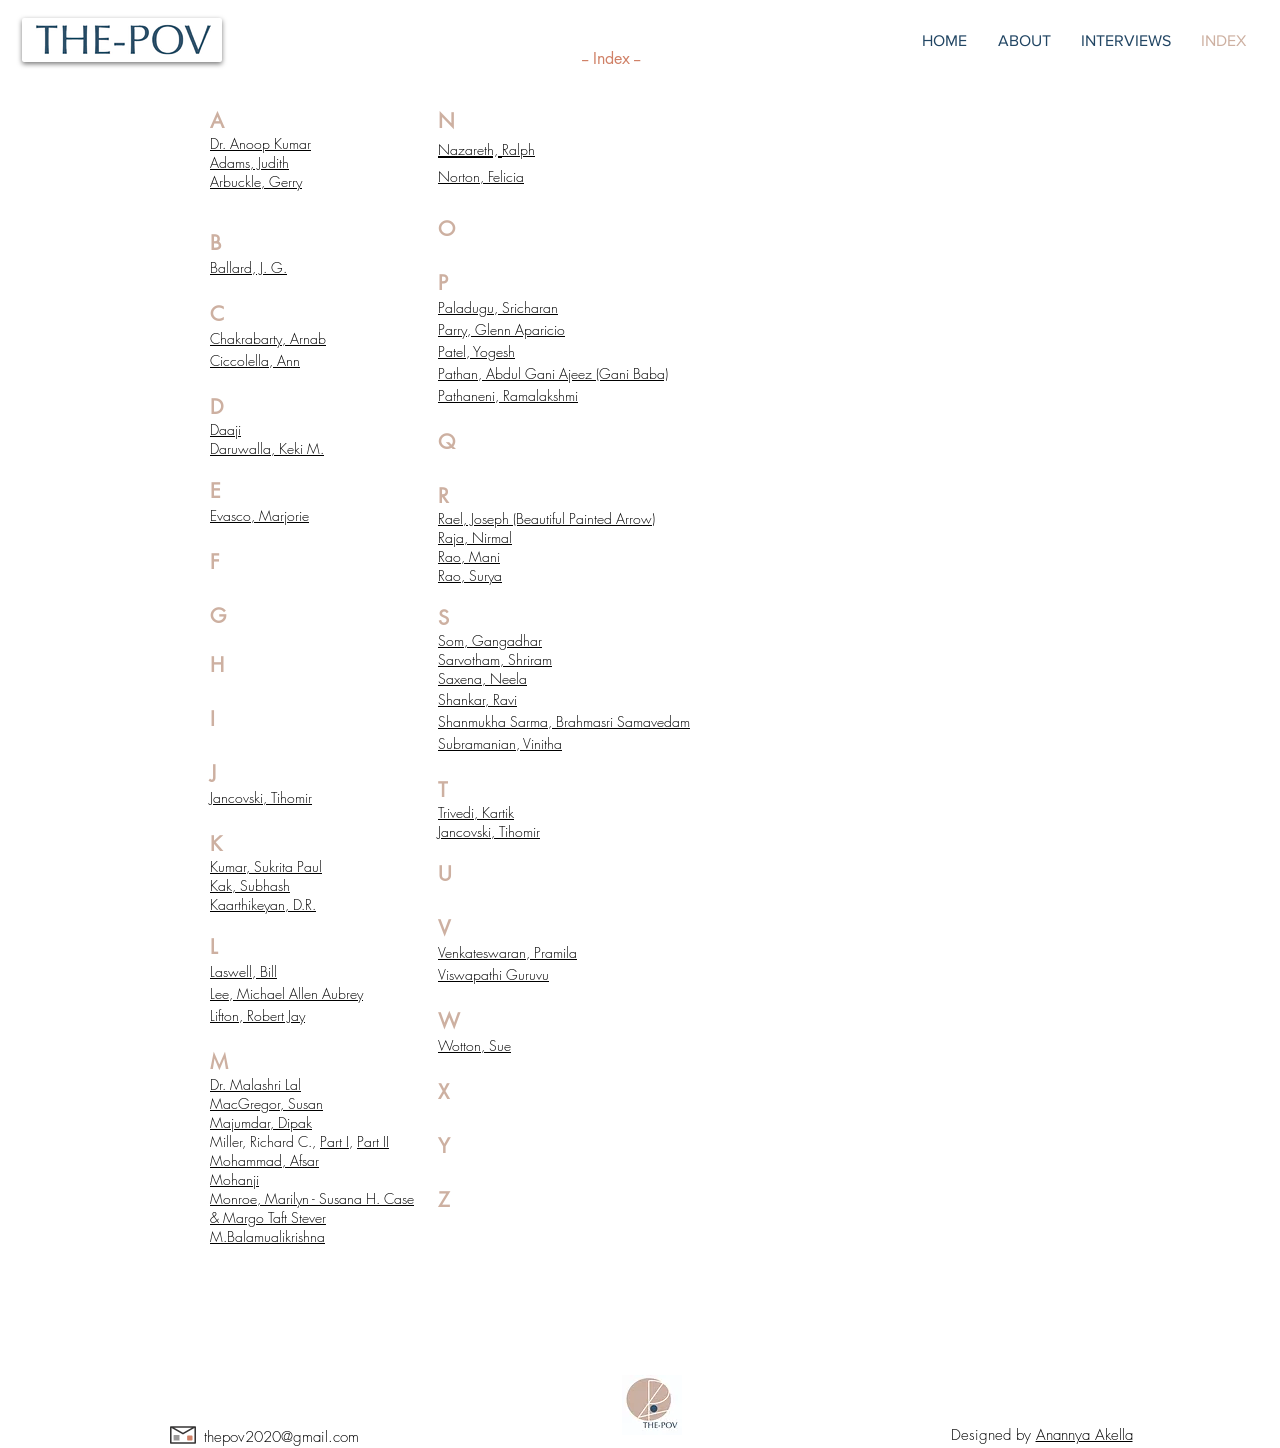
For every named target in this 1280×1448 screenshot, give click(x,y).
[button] (1126, 41)
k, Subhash (258, 885)
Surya (485, 575)
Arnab (308, 338)
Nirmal (492, 537)
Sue (500, 1045)
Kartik (498, 812)
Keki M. (301, 448)
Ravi (505, 699)
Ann (288, 360)
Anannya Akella (1084, 1435)
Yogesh (494, 351)
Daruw (229, 448)
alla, (264, 448)
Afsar (304, 1160)
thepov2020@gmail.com (281, 1437)
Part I (334, 1141)
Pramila (555, 952)
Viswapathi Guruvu (493, 974)
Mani (484, 556)
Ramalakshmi (540, 395)
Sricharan (530, 307)
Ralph (518, 149)
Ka (218, 885)
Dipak (295, 1122)
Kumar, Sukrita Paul (266, 866)
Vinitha (542, 743)
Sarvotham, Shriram (495, 659)
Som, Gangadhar (490, 640)
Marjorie (284, 515)
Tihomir (291, 797)
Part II (373, 1141)
